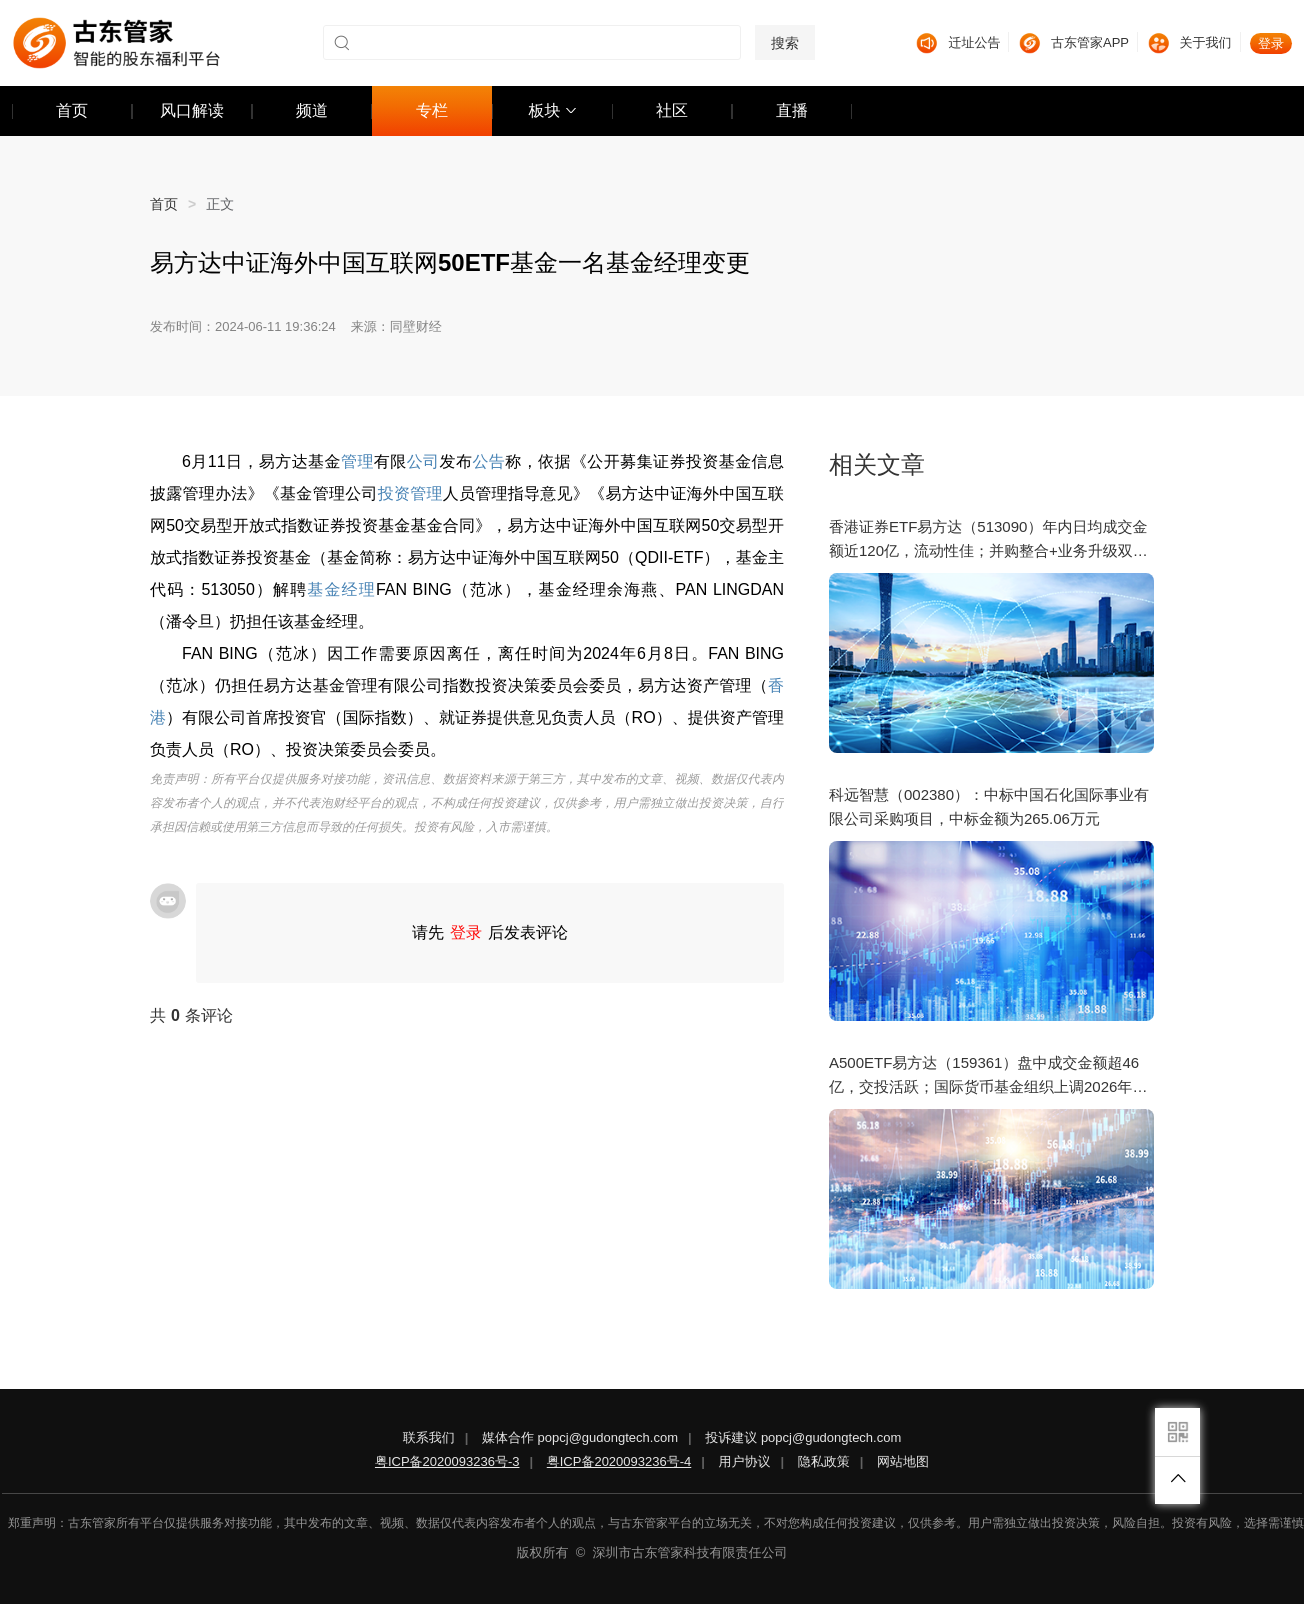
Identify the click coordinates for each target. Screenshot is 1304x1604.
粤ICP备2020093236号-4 (619, 1461)
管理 (357, 461)
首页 (178, 204)
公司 (423, 461)
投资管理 (410, 493)
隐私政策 (824, 1461)
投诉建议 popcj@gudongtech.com (803, 1437)
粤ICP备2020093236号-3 (447, 1461)
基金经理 (341, 589)
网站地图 (903, 1461)
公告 (488, 461)
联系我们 (429, 1437)
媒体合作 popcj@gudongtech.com (580, 1437)
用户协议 (745, 1461)
